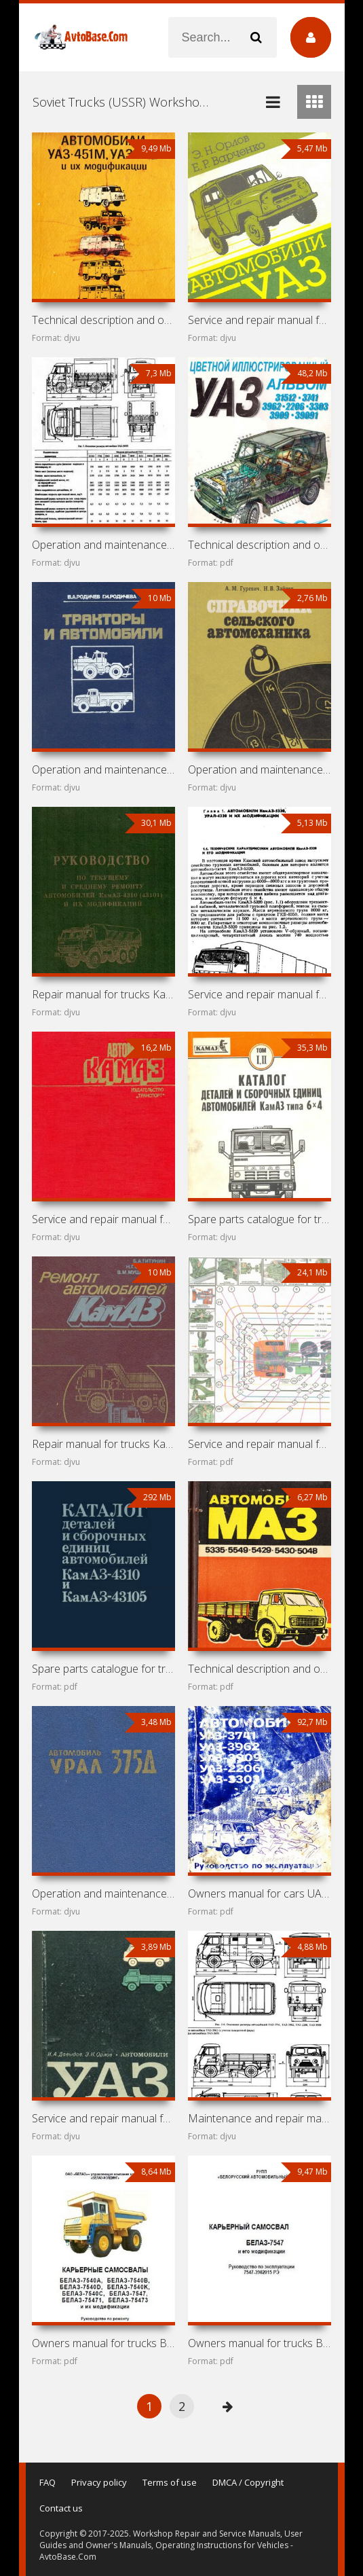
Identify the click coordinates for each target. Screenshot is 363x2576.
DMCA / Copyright (248, 2482)
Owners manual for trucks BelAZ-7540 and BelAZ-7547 (104, 2343)
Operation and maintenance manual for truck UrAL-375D (104, 1893)
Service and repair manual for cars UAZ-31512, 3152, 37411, (260, 319)
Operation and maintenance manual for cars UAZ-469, (260, 769)
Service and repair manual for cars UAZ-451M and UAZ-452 (104, 2118)
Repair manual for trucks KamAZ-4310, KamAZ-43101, (104, 994)
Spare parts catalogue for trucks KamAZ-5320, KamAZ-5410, (260, 1219)
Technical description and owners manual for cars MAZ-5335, (260, 1668)
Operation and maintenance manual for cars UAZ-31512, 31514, (104, 544)
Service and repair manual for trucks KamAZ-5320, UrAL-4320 (260, 994)
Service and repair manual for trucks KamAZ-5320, (104, 1219)
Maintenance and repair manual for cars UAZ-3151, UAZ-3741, (260, 2118)
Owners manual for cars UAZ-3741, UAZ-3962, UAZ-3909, (260, 1893)
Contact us (61, 2508)
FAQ (47, 2482)
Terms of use (169, 2482)
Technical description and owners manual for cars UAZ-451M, (104, 319)
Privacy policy (99, 2482)
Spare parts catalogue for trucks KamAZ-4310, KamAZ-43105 (104, 1668)
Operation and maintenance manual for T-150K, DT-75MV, (104, 769)
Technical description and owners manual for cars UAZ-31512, (260, 544)
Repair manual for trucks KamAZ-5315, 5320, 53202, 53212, (104, 1443)
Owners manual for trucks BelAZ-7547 (260, 2343)
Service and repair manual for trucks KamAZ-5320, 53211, (260, 1443)
